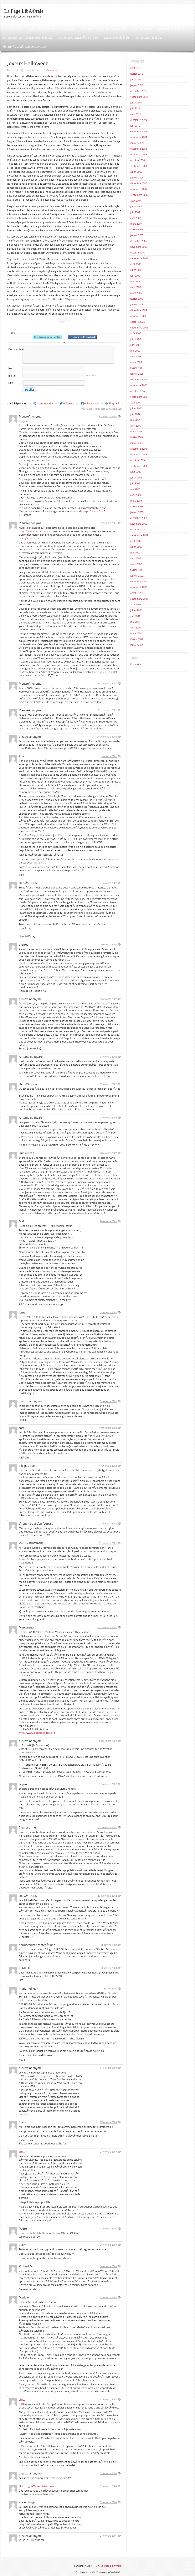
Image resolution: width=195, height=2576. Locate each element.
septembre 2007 (139, 194)
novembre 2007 (138, 189)
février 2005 (136, 368)
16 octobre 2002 (108, 999)
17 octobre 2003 (108, 2068)
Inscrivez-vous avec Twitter (47, 337)
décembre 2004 (138, 379)
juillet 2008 (136, 171)
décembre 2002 (138, 518)
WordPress (96, 2572)
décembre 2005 (138, 310)
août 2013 (135, 68)
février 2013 (136, 73)
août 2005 (135, 333)
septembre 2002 (139, 535)
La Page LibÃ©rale (24, 11)
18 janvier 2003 (109, 1945)
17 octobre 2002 (108, 1056)
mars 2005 (136, 362)
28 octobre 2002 (108, 1221)
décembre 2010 (138, 119)
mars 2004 (136, 431)
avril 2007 (135, 218)
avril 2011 (135, 114)
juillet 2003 (136, 477)
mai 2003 (135, 489)
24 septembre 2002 (107, 736)
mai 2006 (135, 281)
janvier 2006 (137, 304)
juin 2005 (135, 344)
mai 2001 (135, 621)
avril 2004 (135, 425)
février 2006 (136, 298)
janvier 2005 (137, 373)
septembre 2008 (139, 166)
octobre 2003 (137, 460)
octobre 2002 (137, 529)
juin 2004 (135, 414)
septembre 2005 (139, 327)
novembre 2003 (138, 454)
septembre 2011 (139, 96)
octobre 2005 (137, 321)
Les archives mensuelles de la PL (78, 37)
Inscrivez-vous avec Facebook (82, 337)
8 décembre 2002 (108, 1784)
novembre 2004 (138, 385)
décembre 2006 (138, 241)
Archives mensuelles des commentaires (103, 28)
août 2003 (135, 471)
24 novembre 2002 (107, 1627)
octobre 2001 (137, 593)
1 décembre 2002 (108, 1741)
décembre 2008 (138, 148)
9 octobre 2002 (109, 944)
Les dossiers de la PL (149, 37)
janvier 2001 (137, 644)
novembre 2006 (138, 246)
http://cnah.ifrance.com (32, 531)
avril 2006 (135, 287)
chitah (23, 2151)
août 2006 (135, 264)
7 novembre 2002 (108, 1428)
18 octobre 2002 (108, 1117)
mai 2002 (135, 552)
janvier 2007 (137, 235)
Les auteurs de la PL (117, 37)
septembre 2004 (139, 396)
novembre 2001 (138, 587)
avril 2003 (135, 494)
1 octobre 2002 (109, 756)
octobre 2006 (137, 252)
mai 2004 (135, 419)
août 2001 (135, 604)
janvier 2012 (137, 85)
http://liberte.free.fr (94, 511)
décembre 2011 (138, 91)
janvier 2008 (137, 177)
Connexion (135, 664)
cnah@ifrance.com (29, 538)
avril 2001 (135, 627)
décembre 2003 (138, 448)
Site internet (13, 384)
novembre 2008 (138, 154)
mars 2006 (136, 293)
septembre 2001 (139, 598)
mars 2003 (136, 500)
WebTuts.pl (115, 2572)
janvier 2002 (137, 575)
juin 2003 (135, 483)
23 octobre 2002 (108, 1153)
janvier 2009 (137, 143)
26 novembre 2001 (107, 683)
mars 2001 (136, 633)
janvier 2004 (137, 443)
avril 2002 (135, 558)
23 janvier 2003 (109, 1968)
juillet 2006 (136, 269)
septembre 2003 (139, 466)
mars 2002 (136, 564)
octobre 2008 (137, 160)
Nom (11, 368)
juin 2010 (135, 125)
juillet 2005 (136, 339)
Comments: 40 (53, 70)
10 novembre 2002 (107, 1523)
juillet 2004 (136, 408)
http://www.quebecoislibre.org (37, 1732)
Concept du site (142, 28)
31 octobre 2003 (108, 2297)
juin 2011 (135, 108)
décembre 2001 (138, 581)
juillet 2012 (136, 79)
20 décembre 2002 (107, 1827)
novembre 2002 (138, 523)
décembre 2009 (138, 131)
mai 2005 (135, 350)
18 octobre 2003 (108, 2244)
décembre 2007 (138, 183)
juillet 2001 (136, 610)
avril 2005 (135, 356)
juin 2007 (135, 212)
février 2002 (136, 569)
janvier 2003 (137, 512)
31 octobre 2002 (108, 1401)
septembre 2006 (139, 258)
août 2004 (135, 402)
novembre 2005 (138, 316)
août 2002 (135, 541)
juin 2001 (135, 616)
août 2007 (135, 200)
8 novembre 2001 (108, 416)
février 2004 (136, 437)
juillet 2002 (136, 546)
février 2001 (136, 639)
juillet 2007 (136, 206)
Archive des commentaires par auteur (51, 28)
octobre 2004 (137, 391)
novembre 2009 (138, 137)
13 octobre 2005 (108, 2535)
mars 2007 (136, 223)
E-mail (12, 375)
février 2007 (136, 229)
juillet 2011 (136, 102)
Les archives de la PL (171, 28)
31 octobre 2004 (108, 2473)
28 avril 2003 (110, 1988)
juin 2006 (135, 275)
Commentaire (15, 349)
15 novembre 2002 (107, 1543)
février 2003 (136, 506)
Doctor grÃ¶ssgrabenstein (36, 2486)
